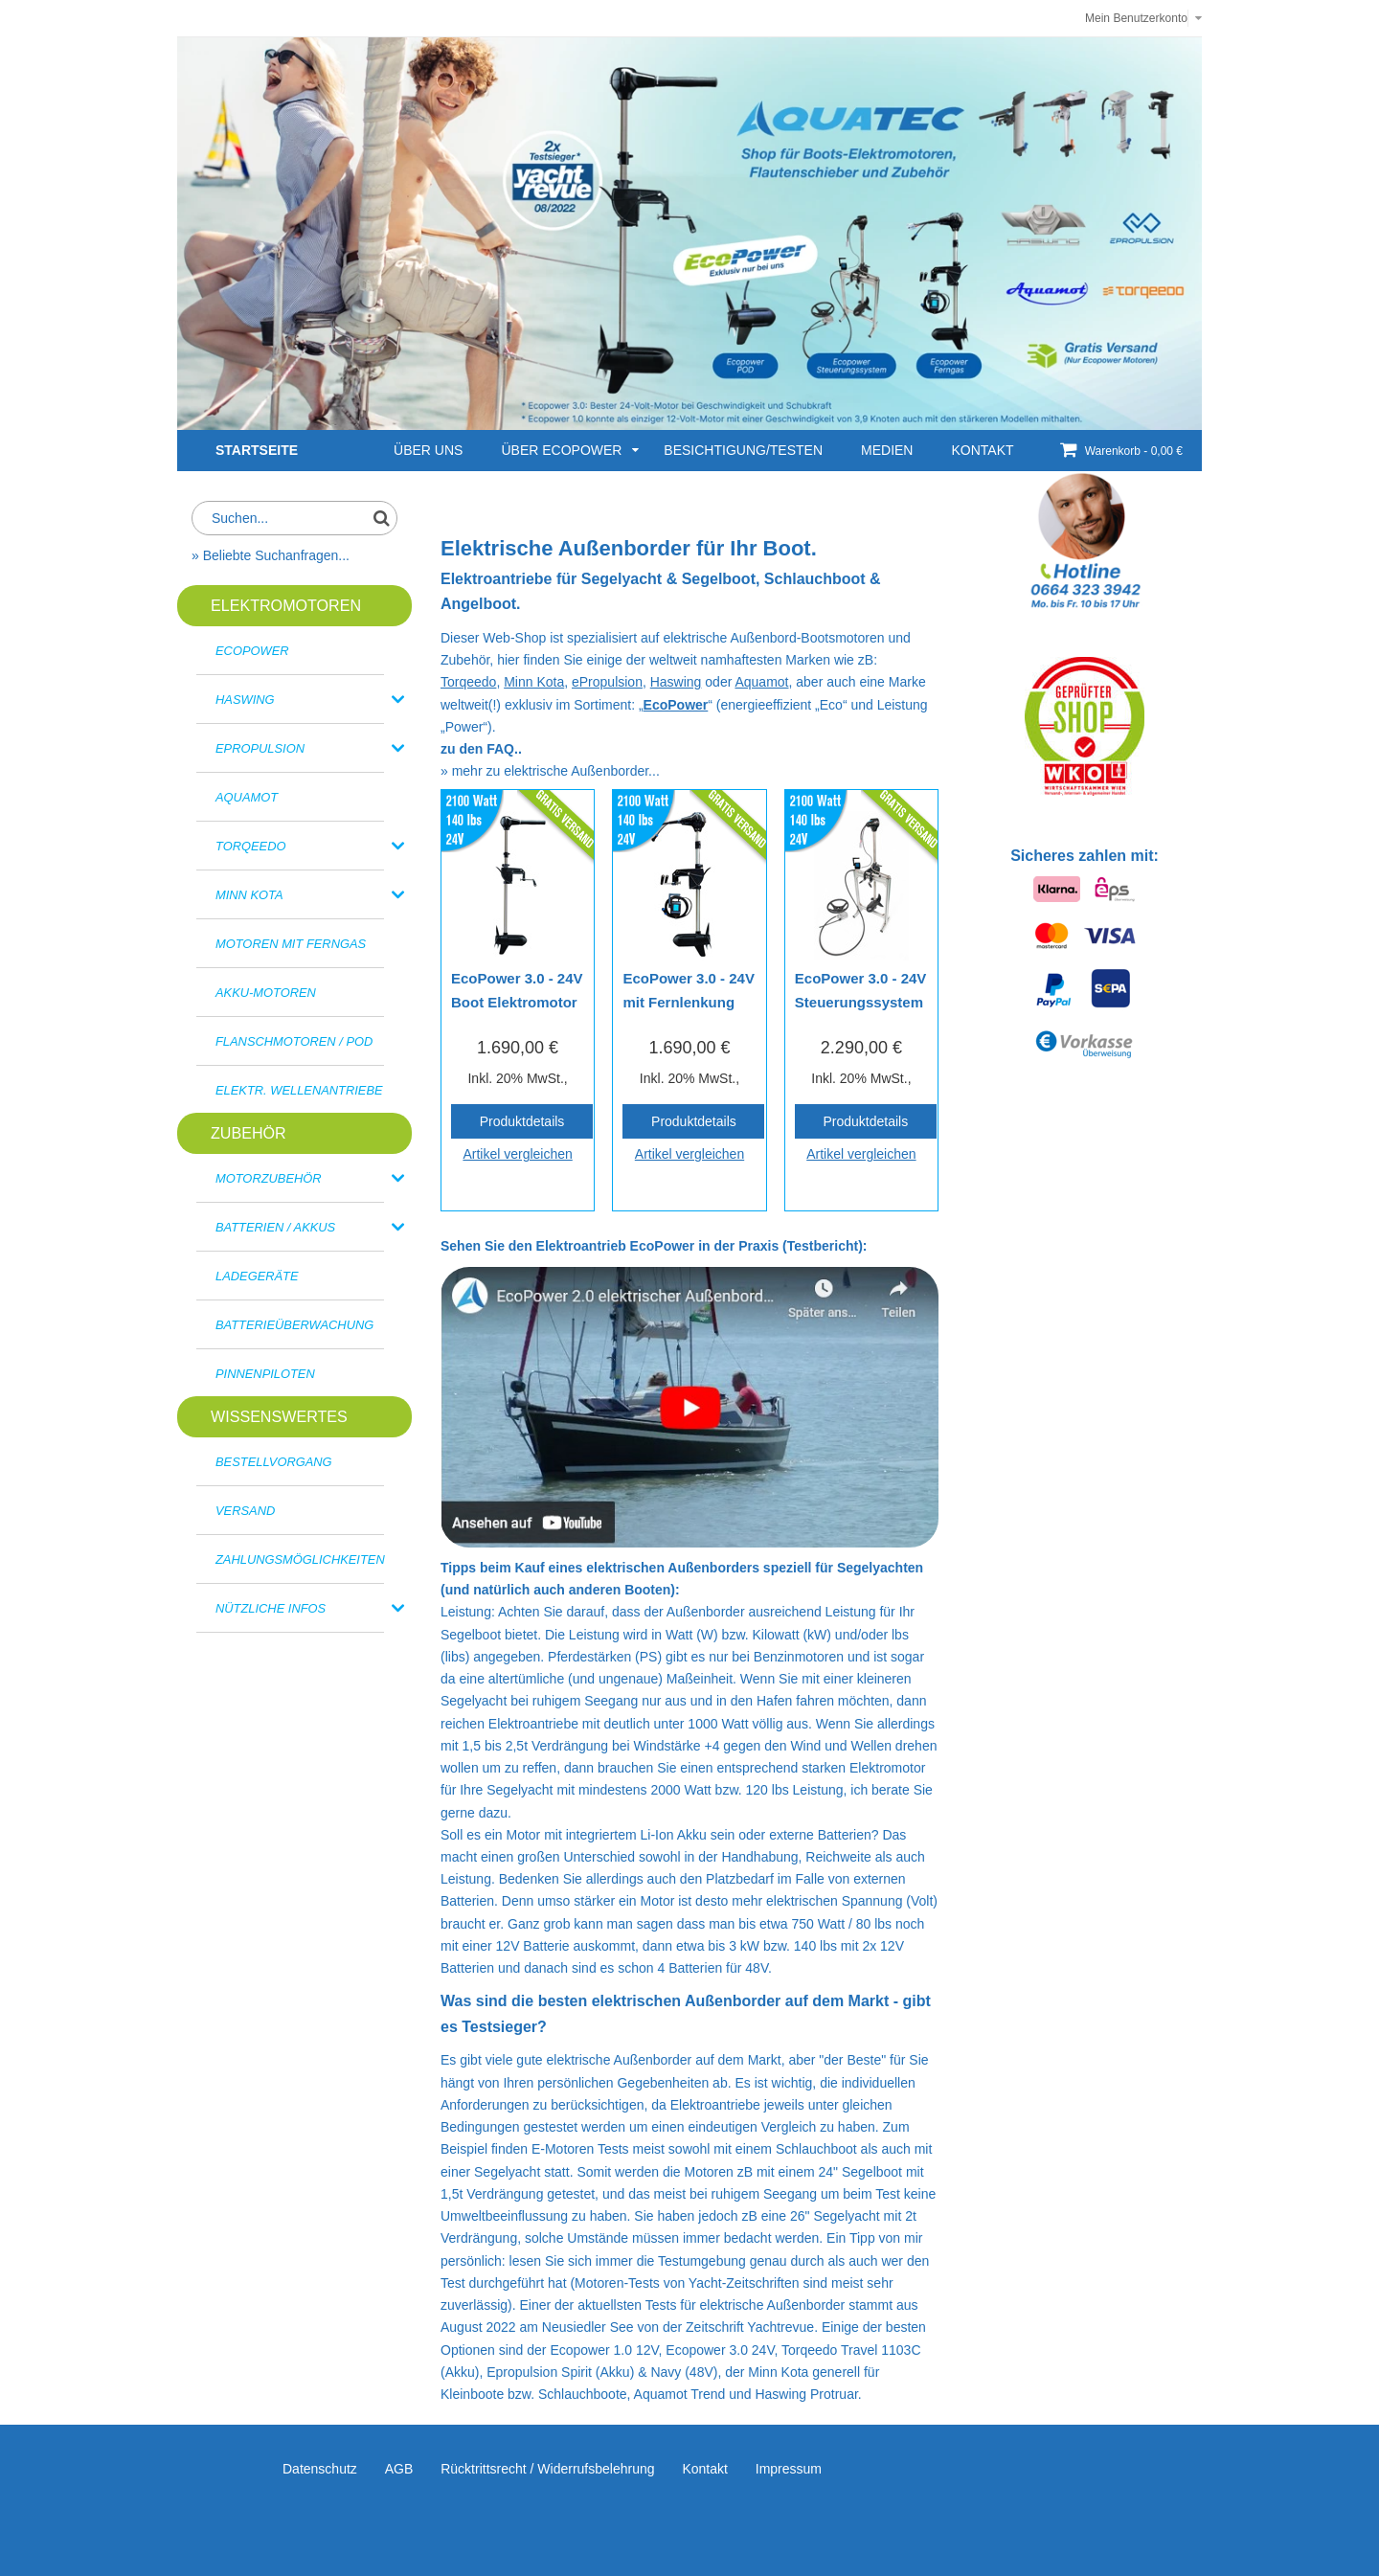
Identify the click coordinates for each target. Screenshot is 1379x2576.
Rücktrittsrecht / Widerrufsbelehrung (547, 2468)
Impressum (789, 2468)
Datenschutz (320, 2468)
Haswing (676, 681)
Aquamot (761, 681)
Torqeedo (468, 681)
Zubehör (248, 1132)
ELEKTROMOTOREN (286, 605)
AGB (399, 2468)
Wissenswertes (279, 1416)
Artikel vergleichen (517, 1154)
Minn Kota (534, 681)
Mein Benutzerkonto (1136, 18)
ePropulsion (607, 681)
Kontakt (704, 2468)
